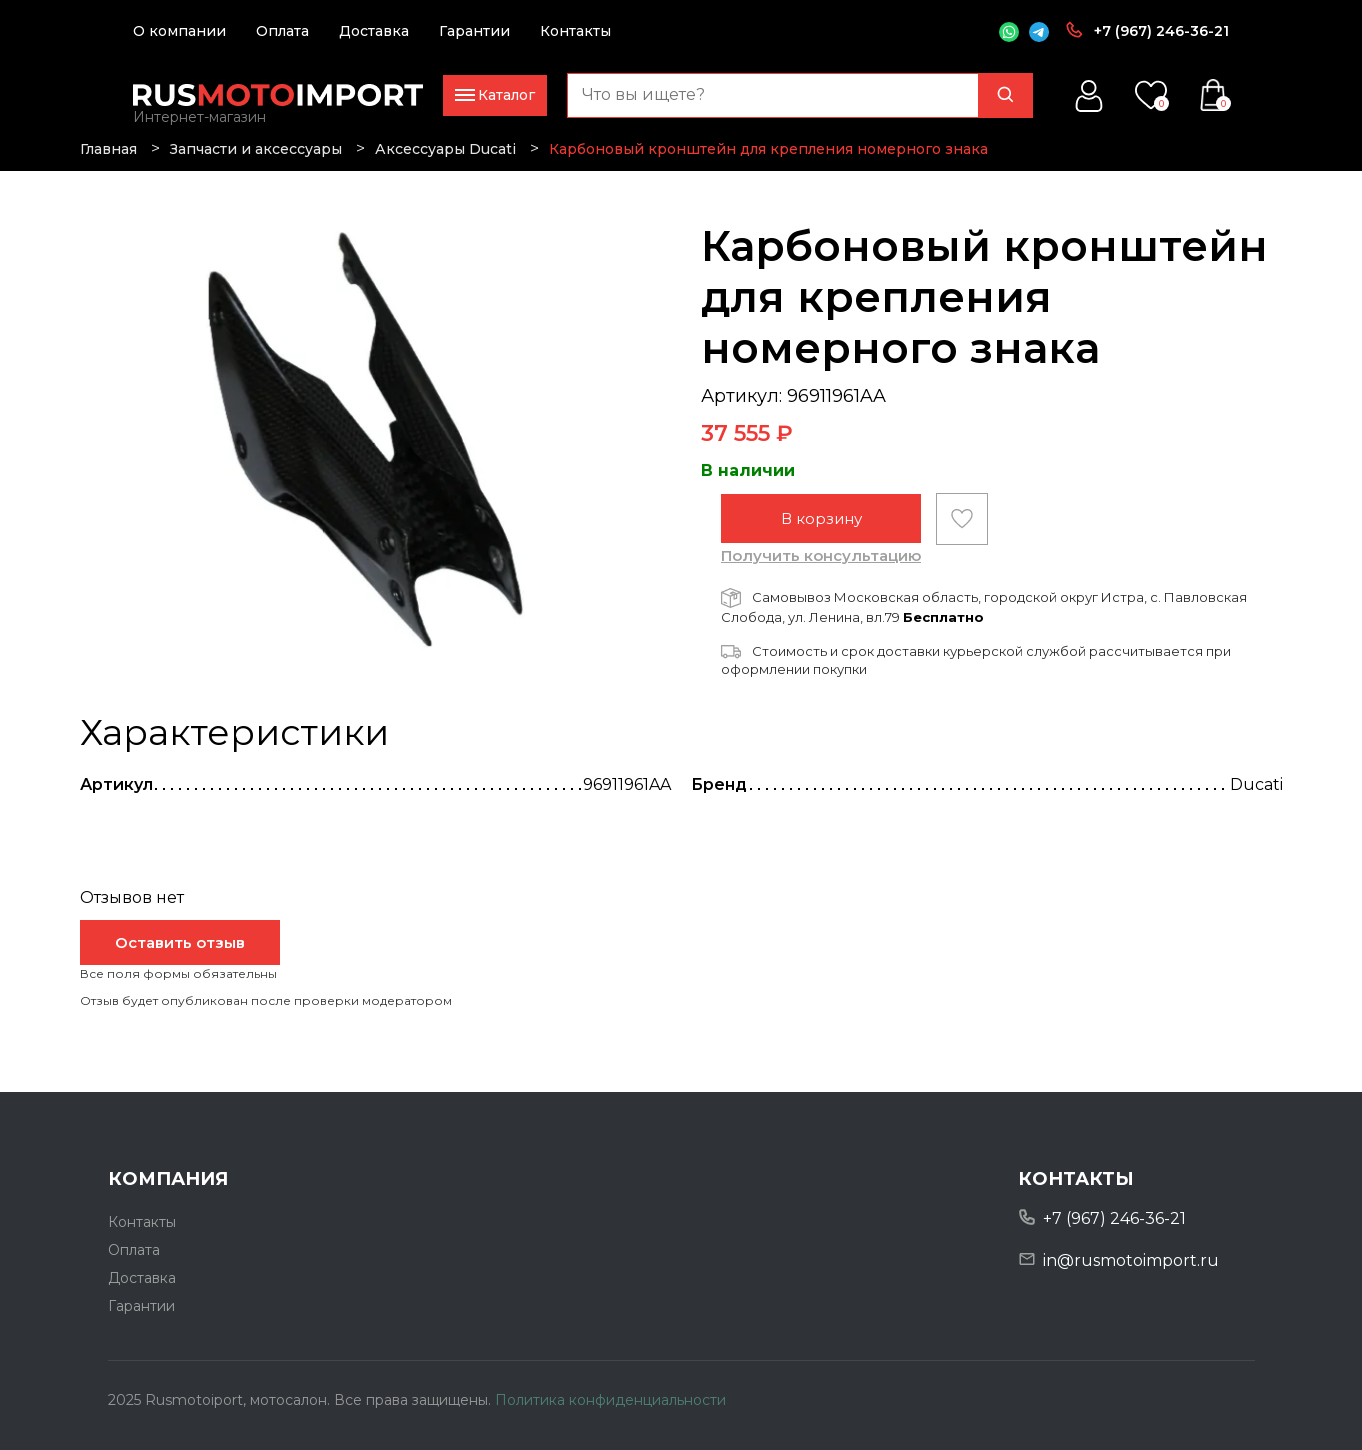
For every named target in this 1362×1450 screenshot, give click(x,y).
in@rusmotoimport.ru (1131, 1260)
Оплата (282, 31)
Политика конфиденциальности (610, 1400)
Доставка (374, 31)
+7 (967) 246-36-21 (1161, 31)
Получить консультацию (821, 555)
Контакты (575, 31)
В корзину (821, 518)
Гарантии (474, 31)
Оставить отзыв (180, 942)
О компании (179, 31)
